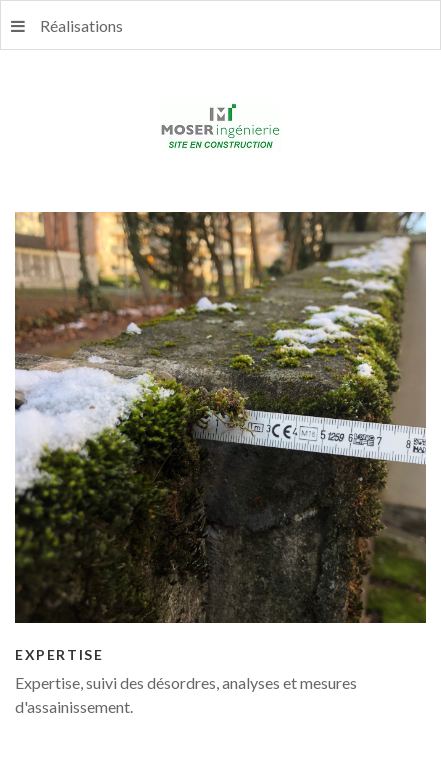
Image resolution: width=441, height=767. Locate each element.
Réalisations (67, 25)
